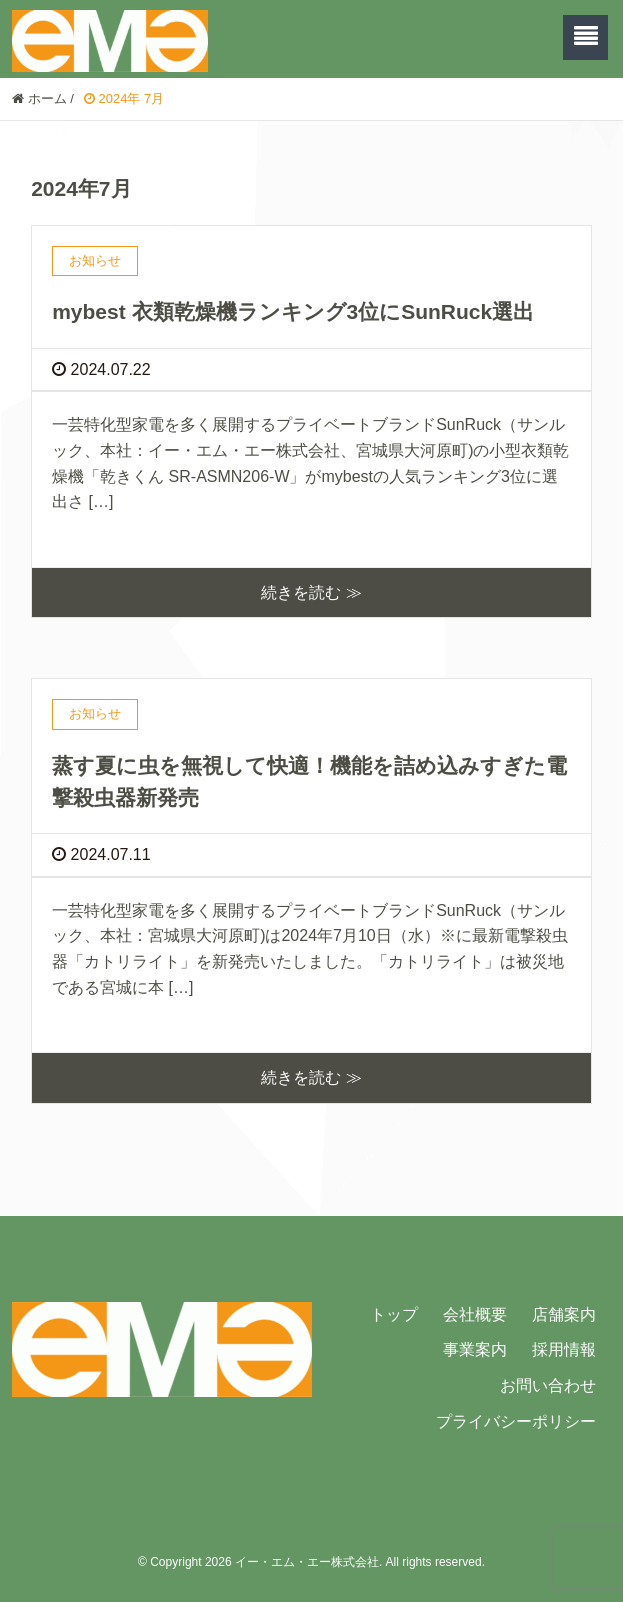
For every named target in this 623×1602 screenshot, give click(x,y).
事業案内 (475, 1349)
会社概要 (475, 1314)
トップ (394, 1314)
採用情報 (564, 1349)
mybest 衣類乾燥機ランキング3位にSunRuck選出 (293, 311)
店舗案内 (564, 1314)
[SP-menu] (585, 37)
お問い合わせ (548, 1385)
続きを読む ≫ (311, 592)
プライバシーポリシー (516, 1421)
